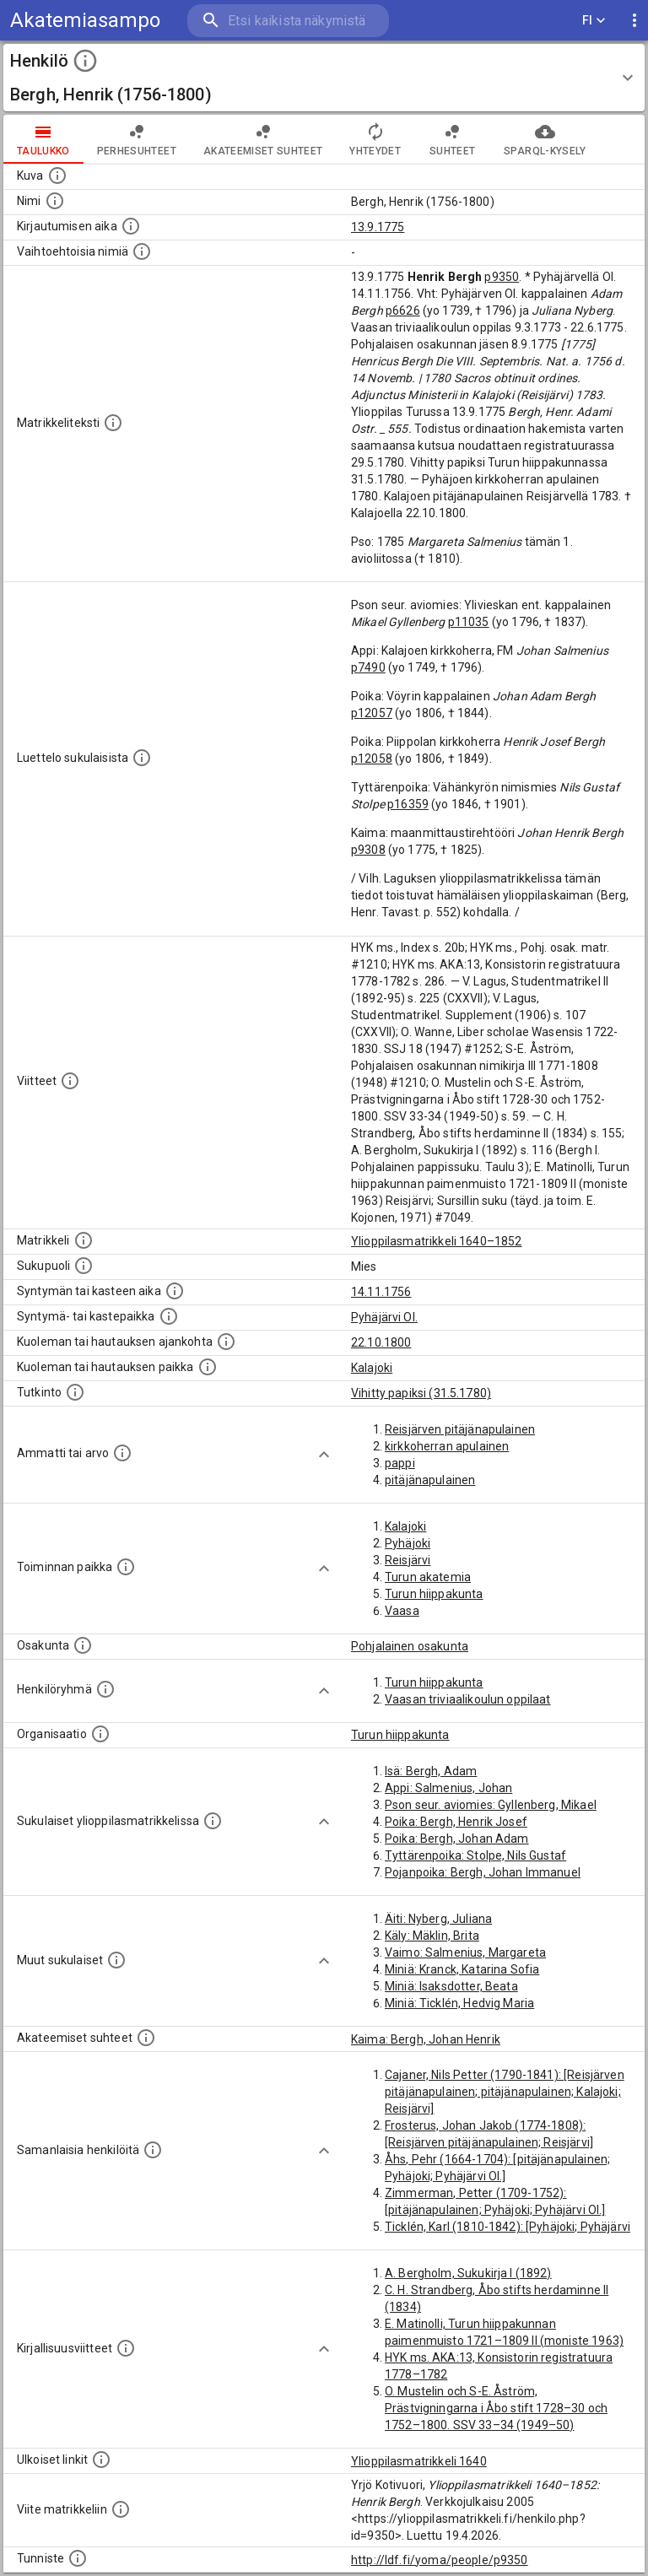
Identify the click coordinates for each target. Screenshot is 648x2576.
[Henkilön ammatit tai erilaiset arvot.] (122, 1452)
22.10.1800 (381, 1342)
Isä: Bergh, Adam (431, 1771)
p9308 (368, 849)
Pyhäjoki (407, 1543)
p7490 (368, 667)
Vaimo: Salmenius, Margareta (465, 1952)
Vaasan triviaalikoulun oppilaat (468, 1699)
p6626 (403, 310)
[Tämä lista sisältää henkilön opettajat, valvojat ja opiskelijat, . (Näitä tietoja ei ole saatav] (145, 2037)
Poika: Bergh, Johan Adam (457, 1838)
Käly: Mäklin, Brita (432, 1935)
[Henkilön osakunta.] (82, 1645)
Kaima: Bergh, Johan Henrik (425, 2039)
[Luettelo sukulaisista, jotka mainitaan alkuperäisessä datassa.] (141, 757)
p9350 (501, 277)
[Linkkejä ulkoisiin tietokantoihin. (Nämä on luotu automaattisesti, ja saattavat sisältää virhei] (101, 2459)
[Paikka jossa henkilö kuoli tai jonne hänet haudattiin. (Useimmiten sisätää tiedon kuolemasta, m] (207, 1366)
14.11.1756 (381, 1292)
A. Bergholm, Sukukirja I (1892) (468, 2273)
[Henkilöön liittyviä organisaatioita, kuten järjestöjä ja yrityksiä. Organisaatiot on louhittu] (100, 1733)
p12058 (371, 758)
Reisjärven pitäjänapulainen (460, 1429)
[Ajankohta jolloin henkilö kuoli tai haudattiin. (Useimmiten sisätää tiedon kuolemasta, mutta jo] (226, 1341)
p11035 (468, 622)
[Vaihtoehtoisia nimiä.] (141, 251)
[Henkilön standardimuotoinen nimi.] (54, 200)
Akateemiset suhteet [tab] (263, 139)
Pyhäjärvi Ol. (384, 1317)
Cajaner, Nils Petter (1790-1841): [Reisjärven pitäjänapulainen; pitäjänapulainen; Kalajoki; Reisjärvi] (504, 2091)
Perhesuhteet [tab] (137, 139)
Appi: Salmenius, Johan (448, 1788)
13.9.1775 (377, 227)
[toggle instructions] (85, 60)
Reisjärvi (407, 1560)
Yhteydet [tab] (375, 139)
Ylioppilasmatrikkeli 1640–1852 (436, 1241)
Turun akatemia (428, 1577)
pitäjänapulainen (430, 1480)
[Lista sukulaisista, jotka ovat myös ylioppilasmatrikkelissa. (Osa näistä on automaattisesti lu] (212, 1820)
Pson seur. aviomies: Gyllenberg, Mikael (491, 1805)
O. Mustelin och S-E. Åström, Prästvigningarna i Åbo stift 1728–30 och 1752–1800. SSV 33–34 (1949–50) (496, 2408)
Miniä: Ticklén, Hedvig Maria (459, 2003)
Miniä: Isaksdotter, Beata (451, 1986)
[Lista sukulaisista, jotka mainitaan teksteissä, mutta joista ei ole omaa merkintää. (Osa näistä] (116, 1960)
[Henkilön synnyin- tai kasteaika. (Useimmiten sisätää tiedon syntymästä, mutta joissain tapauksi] (174, 1290)
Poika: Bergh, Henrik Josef (456, 1821)
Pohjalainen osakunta (409, 1646)
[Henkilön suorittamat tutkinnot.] (75, 1392)
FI (594, 20)
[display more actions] (634, 20)
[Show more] (324, 1454)
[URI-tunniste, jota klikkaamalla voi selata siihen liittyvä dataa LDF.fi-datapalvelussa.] (77, 2558)
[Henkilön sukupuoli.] (83, 1265)
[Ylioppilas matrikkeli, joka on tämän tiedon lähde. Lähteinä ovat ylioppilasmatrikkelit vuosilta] (83, 1240)
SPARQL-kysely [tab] (544, 139)
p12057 (371, 713)
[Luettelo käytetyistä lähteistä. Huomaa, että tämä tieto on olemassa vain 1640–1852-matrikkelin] (70, 1080)
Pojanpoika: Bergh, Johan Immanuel (482, 1872)
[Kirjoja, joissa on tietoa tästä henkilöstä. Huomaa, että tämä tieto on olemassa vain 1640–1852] (125, 2348)
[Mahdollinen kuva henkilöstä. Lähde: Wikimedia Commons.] (57, 175)
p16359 (408, 804)
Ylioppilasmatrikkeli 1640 (419, 2461)
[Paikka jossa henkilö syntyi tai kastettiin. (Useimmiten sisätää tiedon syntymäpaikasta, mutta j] (168, 1316)
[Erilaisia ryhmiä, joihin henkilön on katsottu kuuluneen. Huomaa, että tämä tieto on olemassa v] (105, 1689)
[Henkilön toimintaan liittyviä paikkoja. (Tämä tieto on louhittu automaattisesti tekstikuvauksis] (125, 1566)
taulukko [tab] (43, 139)
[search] (288, 20)
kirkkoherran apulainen (447, 1446)
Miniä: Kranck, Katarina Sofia (462, 1969)
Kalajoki (371, 1367)
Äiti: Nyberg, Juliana (438, 1918)
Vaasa (402, 1610)
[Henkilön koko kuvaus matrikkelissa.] (113, 422)
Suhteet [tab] (452, 139)
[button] (324, 77)
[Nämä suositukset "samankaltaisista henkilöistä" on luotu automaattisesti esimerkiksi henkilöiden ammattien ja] (152, 2149)
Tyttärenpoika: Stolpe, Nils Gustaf (475, 1855)
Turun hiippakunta (434, 1594)
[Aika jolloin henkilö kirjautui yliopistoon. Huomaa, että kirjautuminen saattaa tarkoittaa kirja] (130, 226)
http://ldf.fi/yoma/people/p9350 (439, 2560)
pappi (400, 1463)
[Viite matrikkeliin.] (120, 2509)
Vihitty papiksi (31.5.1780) (421, 1393)
